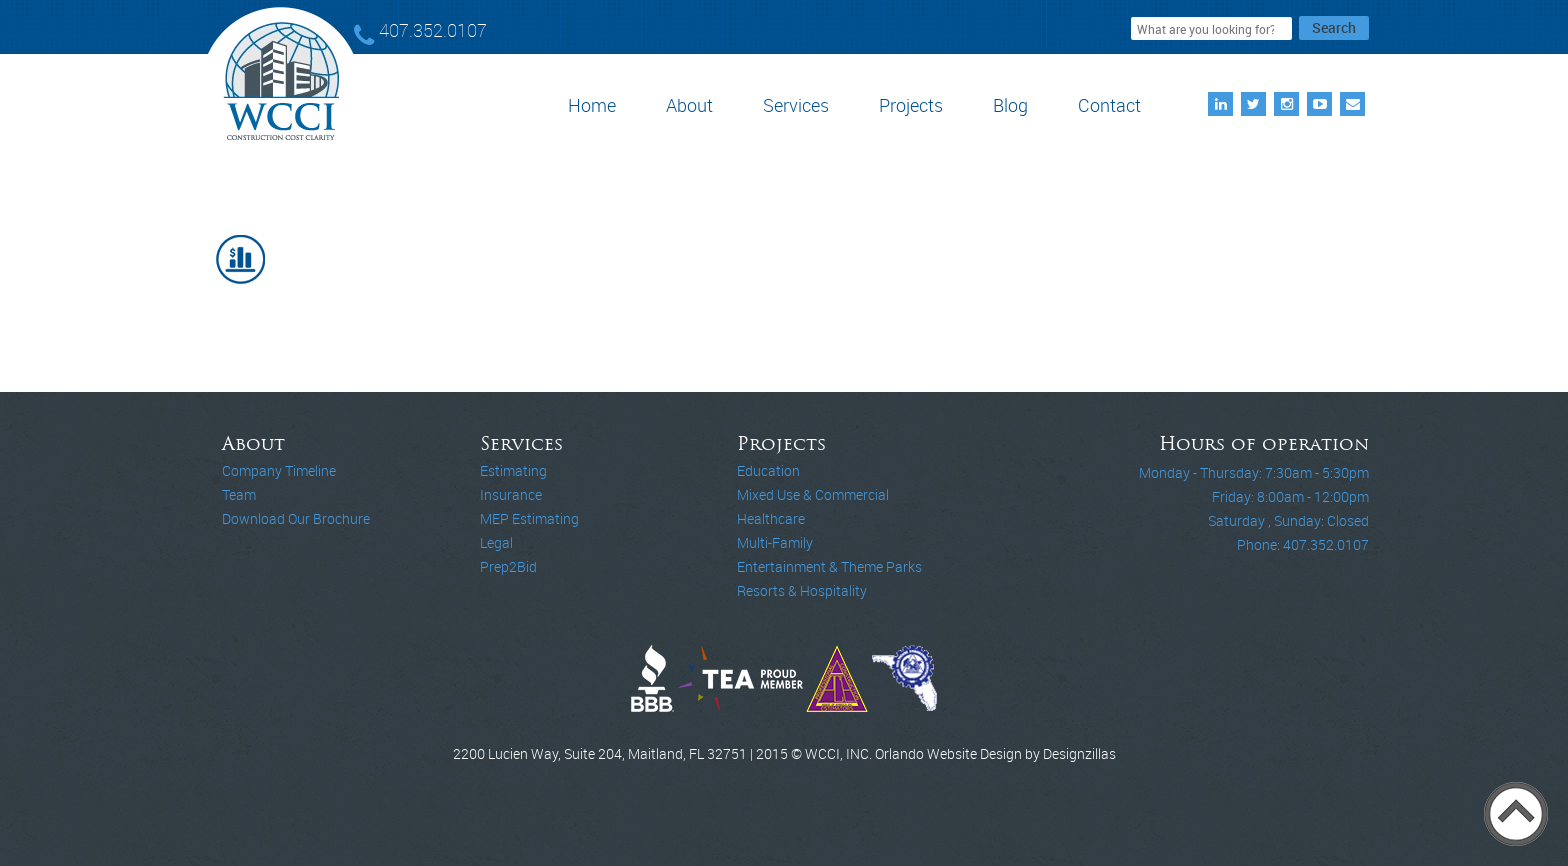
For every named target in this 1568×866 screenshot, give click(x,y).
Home (592, 105)
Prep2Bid (508, 566)
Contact (1109, 105)
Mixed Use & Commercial (813, 494)
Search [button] (1334, 27)
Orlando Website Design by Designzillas (995, 753)
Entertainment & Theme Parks (829, 566)
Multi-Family (775, 542)
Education (768, 470)
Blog (1010, 105)
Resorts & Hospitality (802, 590)
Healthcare (771, 518)
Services (796, 105)
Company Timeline (279, 470)
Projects (911, 105)
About (689, 105)
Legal (496, 542)
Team (239, 494)
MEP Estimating (529, 518)
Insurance (511, 494)
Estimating (513, 470)
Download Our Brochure (296, 518)
